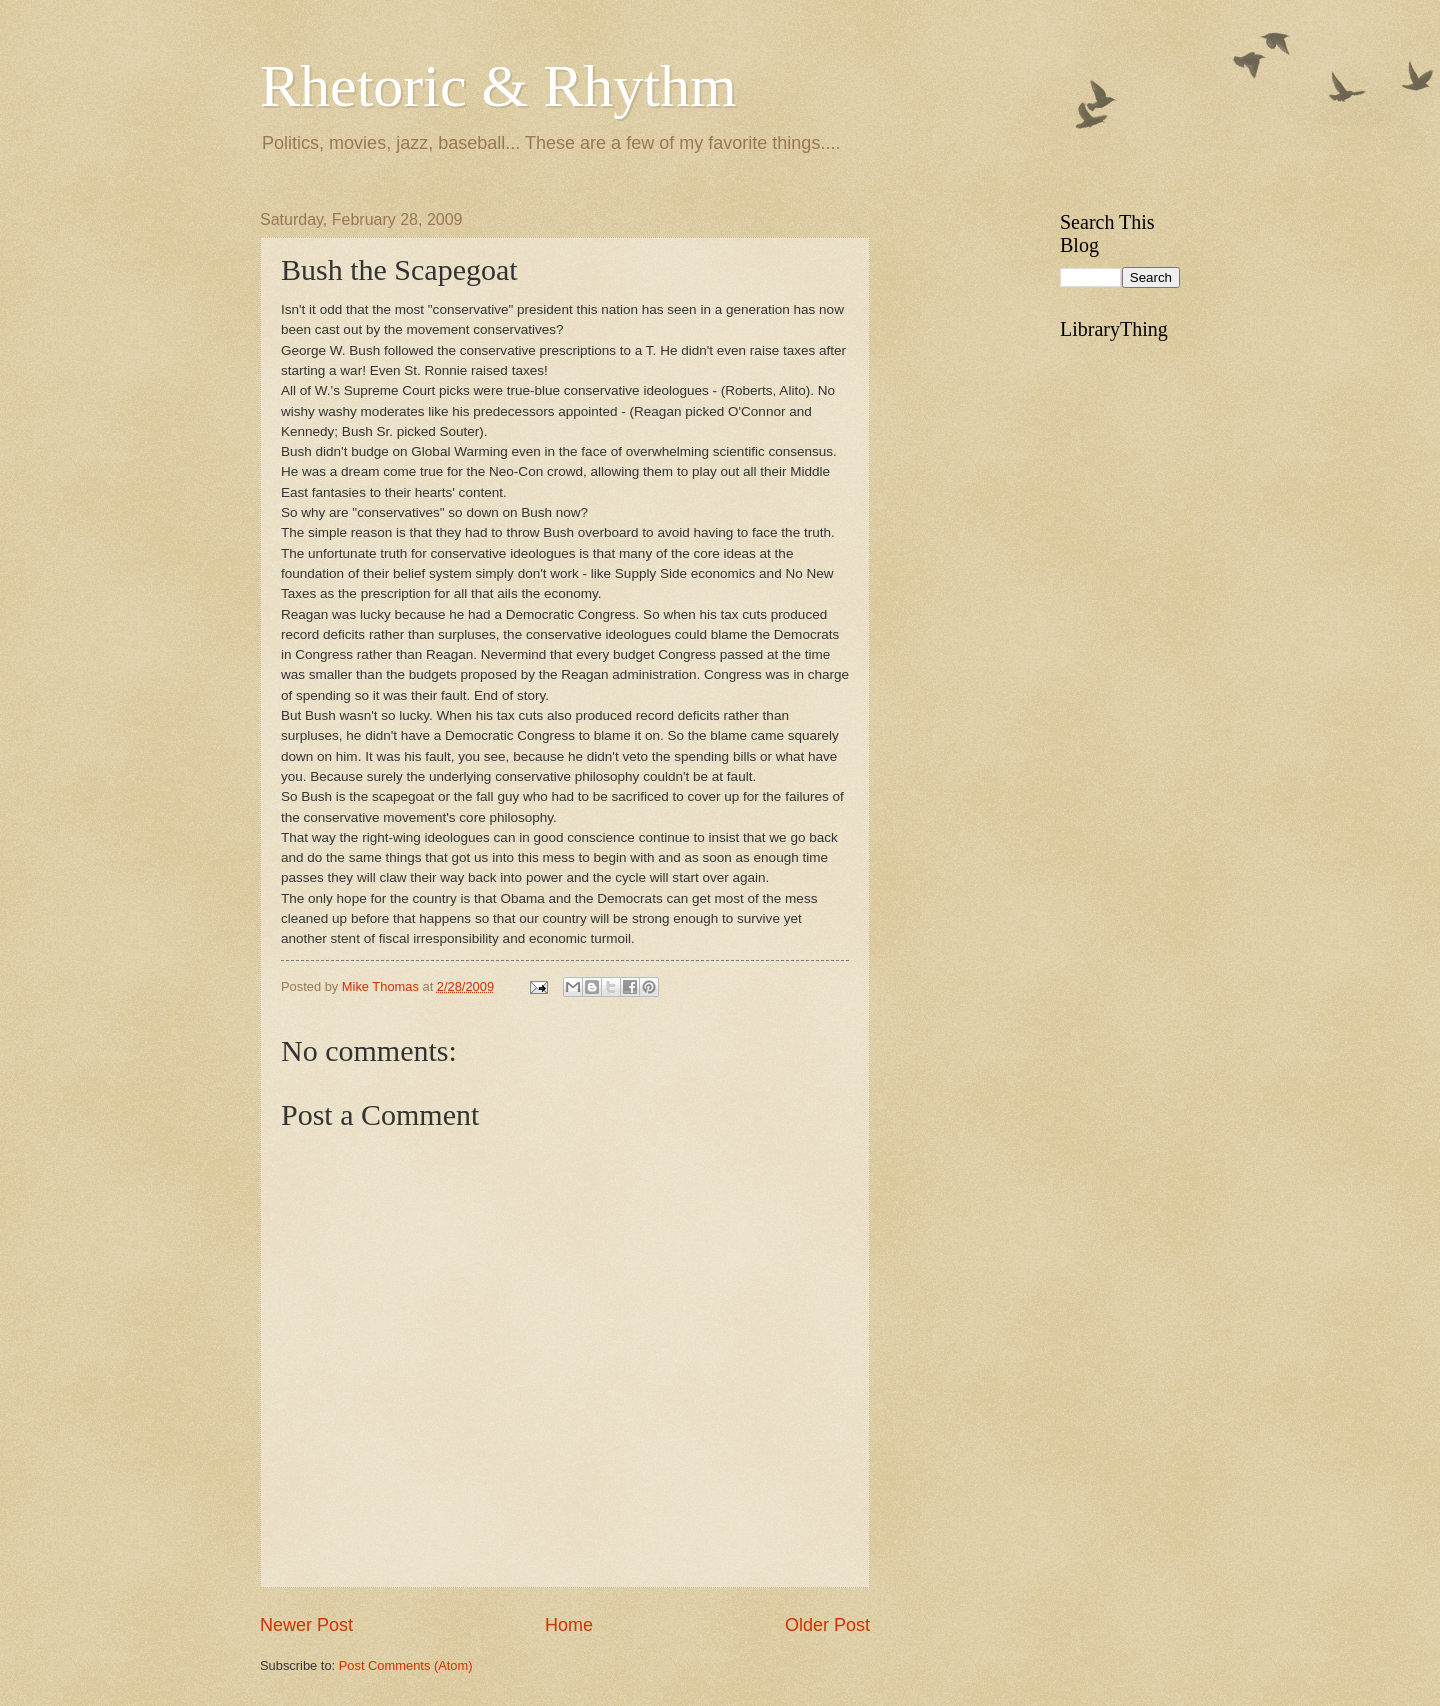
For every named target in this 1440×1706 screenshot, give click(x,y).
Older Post (827, 1625)
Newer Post (306, 1625)
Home (569, 1625)
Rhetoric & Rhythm (498, 86)
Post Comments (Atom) (406, 1665)
